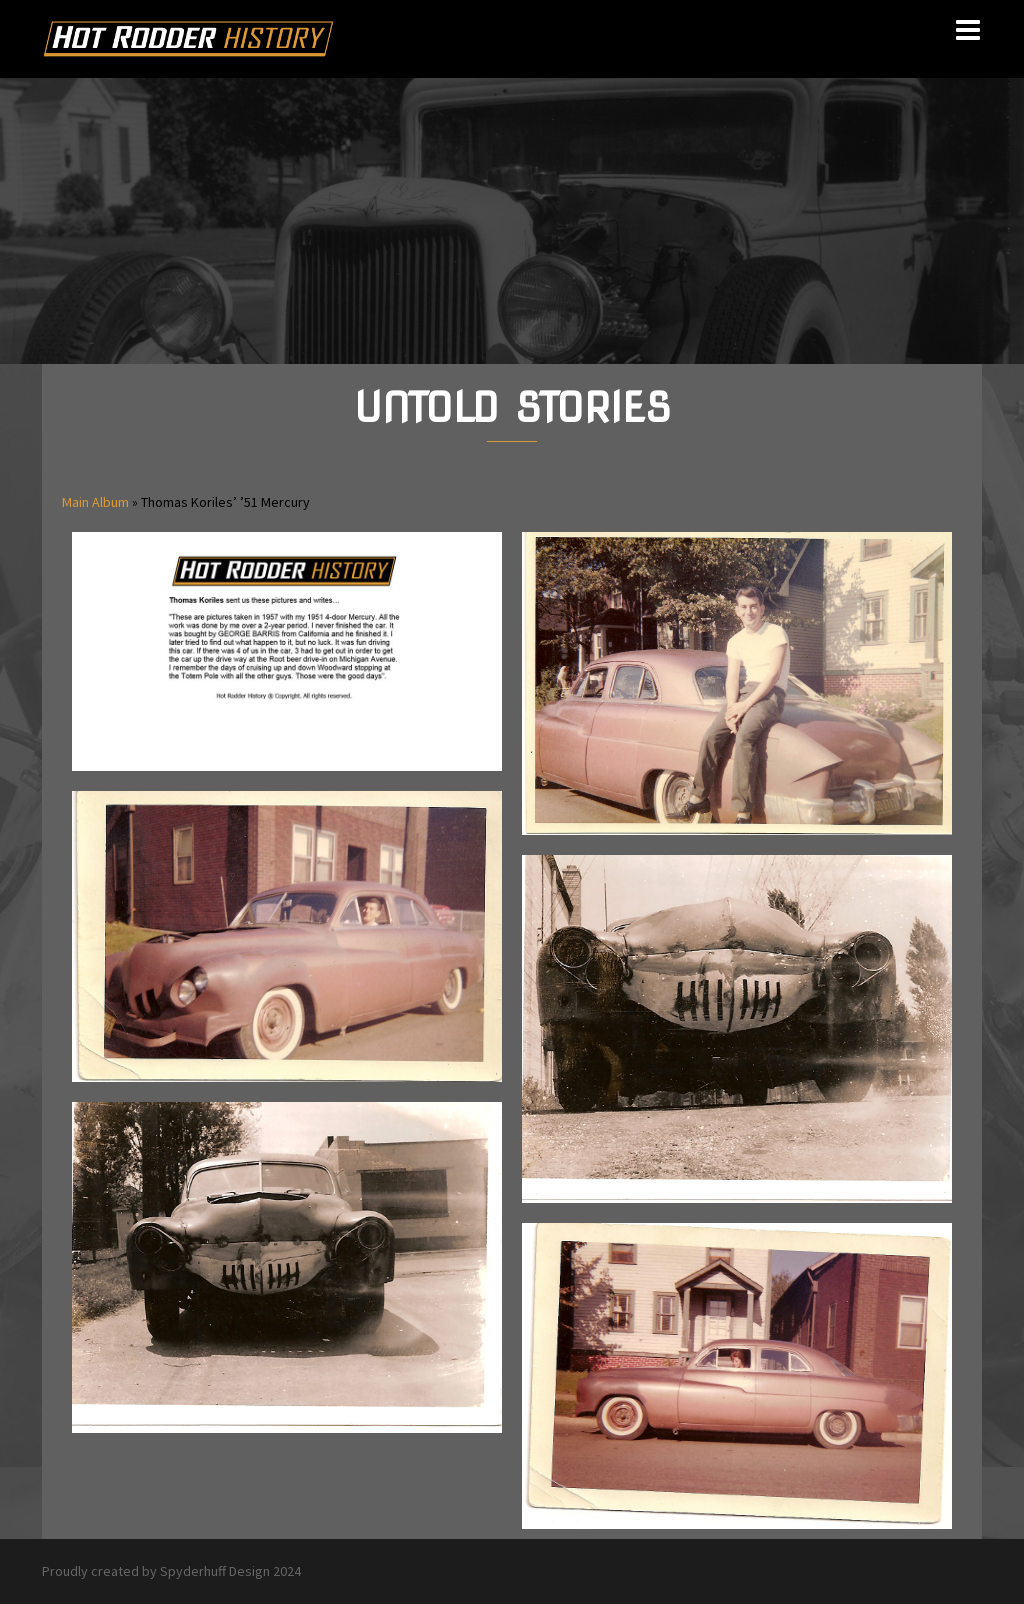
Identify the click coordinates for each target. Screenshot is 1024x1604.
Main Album (95, 502)
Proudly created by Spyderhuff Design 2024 (171, 1571)
